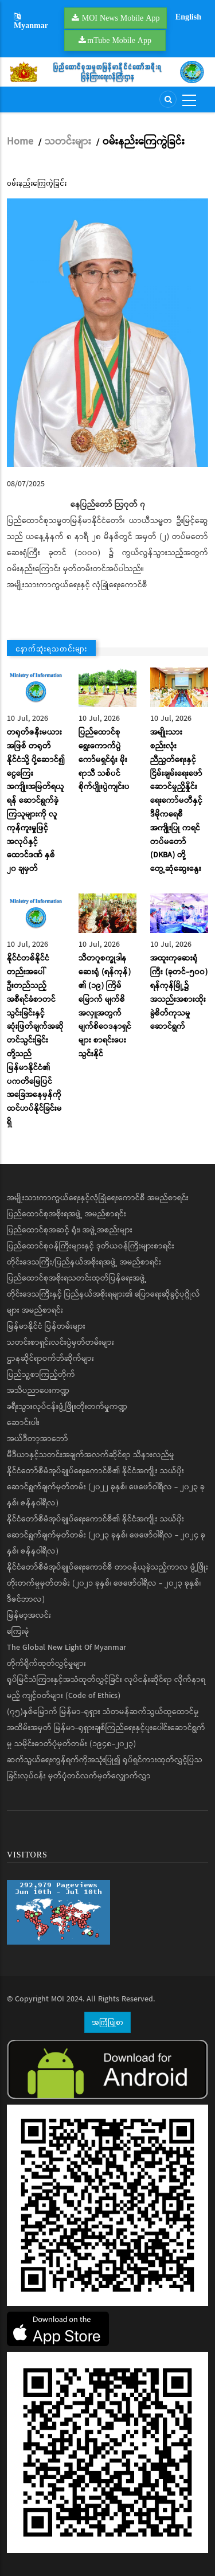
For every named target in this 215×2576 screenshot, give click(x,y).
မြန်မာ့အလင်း (29, 1615)
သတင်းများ (68, 142)
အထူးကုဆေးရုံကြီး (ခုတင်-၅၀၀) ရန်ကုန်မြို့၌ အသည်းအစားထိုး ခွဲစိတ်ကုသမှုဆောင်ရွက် (179, 992)
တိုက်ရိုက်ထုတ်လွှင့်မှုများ (46, 1663)
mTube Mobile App (119, 40)
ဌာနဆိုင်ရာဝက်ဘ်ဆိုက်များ (50, 1358)
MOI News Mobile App (121, 18)
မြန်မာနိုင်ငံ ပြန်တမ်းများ (46, 1326)
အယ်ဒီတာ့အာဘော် (37, 1439)
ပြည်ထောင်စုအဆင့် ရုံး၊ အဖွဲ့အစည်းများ (69, 1230)
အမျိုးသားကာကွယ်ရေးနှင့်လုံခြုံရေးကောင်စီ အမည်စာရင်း (98, 1198)
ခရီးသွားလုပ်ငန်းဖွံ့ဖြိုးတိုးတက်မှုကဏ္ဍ (67, 1406)
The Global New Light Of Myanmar (66, 1647)
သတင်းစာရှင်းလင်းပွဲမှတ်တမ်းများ (60, 1342)
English (188, 16)
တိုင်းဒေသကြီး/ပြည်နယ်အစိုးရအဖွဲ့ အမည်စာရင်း (84, 1262)
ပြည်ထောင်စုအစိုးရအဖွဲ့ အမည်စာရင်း (66, 1214)
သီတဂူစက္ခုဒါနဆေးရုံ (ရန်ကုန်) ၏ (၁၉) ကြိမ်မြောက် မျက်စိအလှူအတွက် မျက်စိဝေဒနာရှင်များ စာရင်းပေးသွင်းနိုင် (105, 1006)
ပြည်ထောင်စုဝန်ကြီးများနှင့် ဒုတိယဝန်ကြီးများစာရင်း (90, 1246)
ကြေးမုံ (18, 1631)
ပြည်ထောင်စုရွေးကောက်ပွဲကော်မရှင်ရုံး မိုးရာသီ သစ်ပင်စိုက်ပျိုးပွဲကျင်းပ (104, 759)
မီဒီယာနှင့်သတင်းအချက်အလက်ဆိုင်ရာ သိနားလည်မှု (90, 1455)
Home (20, 142)
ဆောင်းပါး (23, 1422)
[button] (107, 332)
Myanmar (31, 21)
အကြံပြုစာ (107, 2022)
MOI (57, 1999)
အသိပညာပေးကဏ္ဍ (38, 1390)
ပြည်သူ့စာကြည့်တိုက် (41, 1374)
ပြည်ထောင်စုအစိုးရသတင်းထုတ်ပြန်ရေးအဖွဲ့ (77, 1278)
